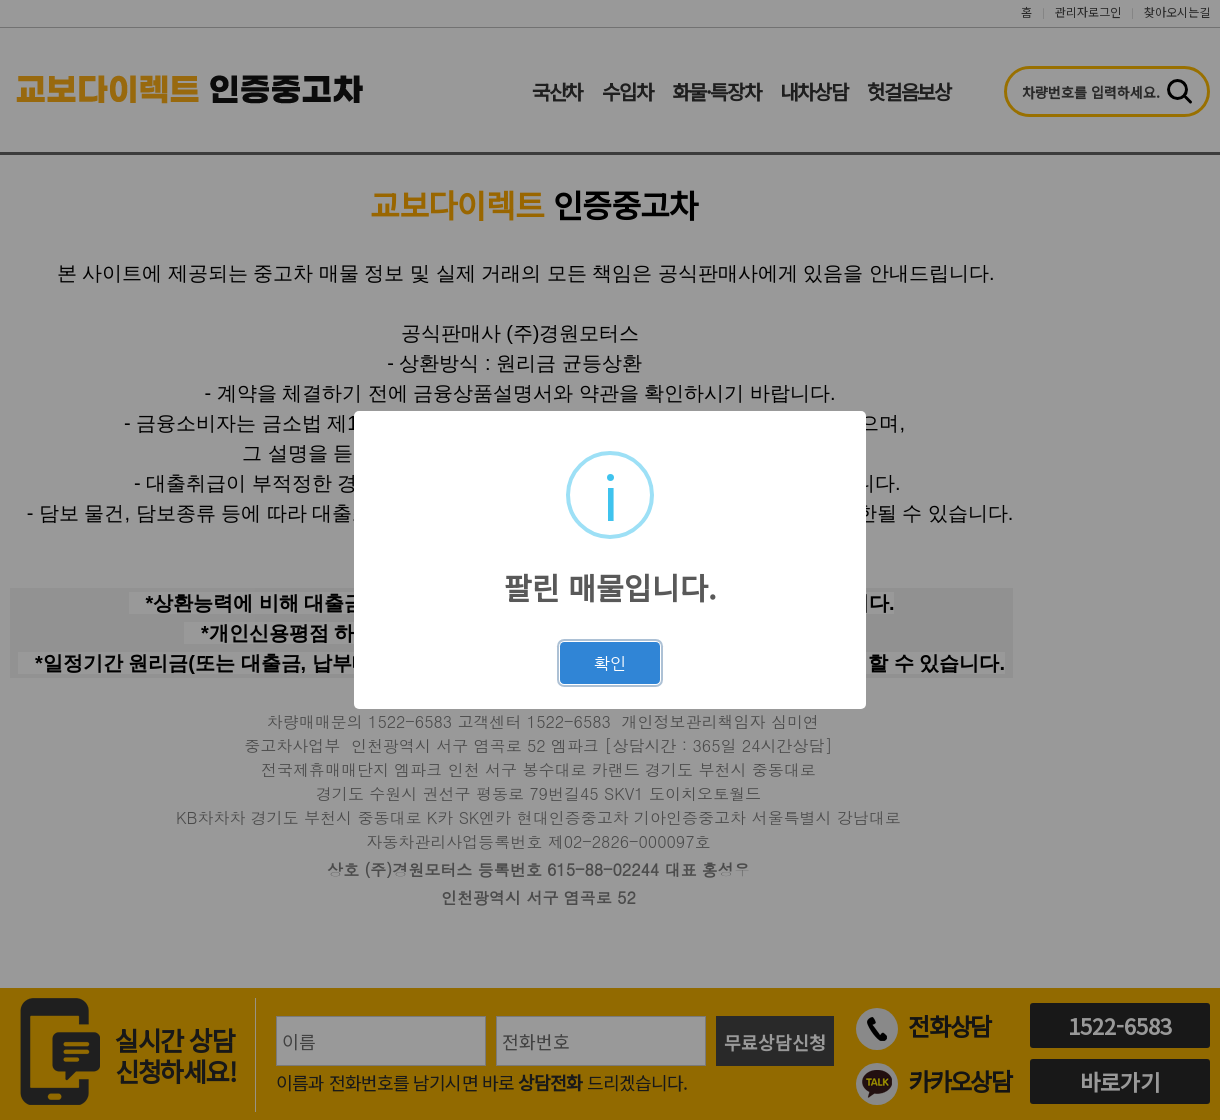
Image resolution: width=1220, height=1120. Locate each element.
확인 (610, 663)
